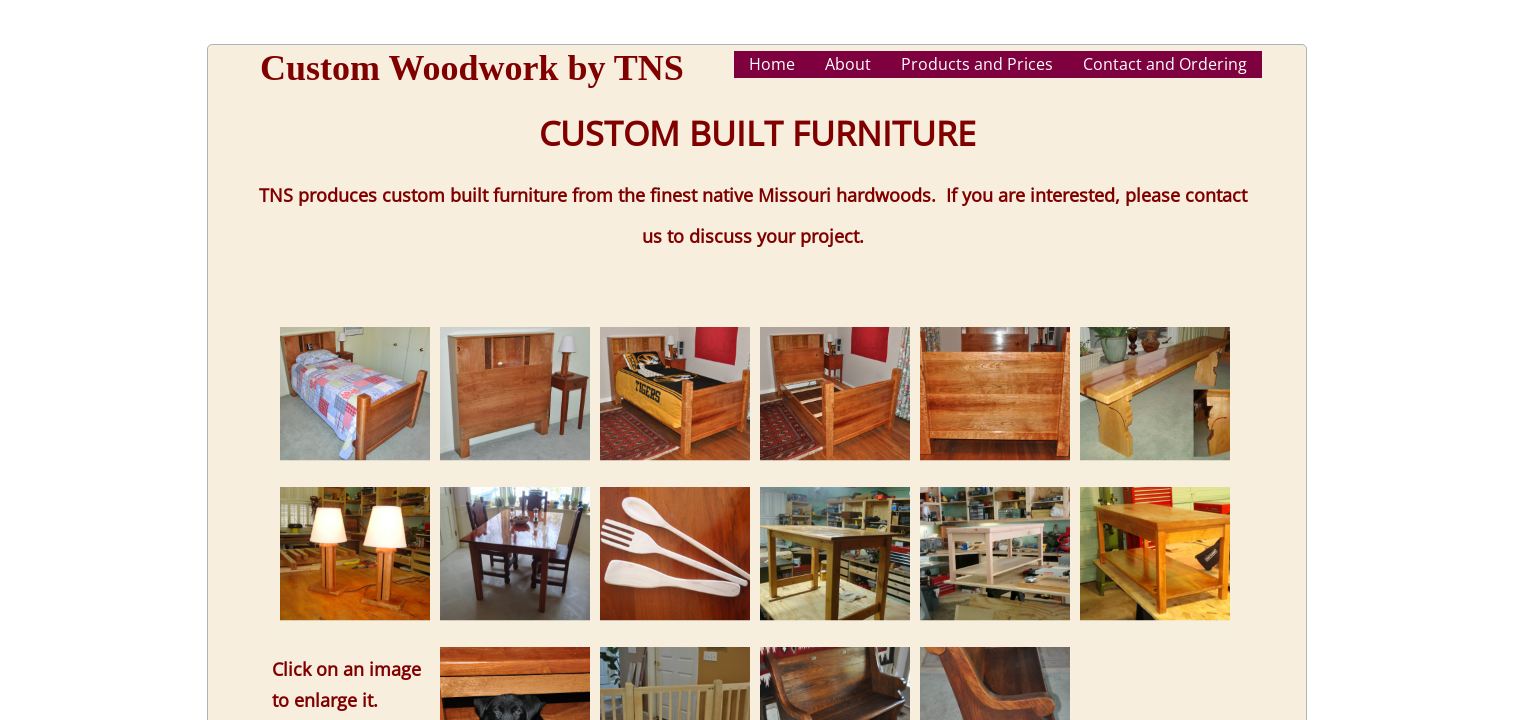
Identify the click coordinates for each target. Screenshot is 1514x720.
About (848, 64)
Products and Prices (977, 64)
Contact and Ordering (1165, 64)
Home (772, 64)
